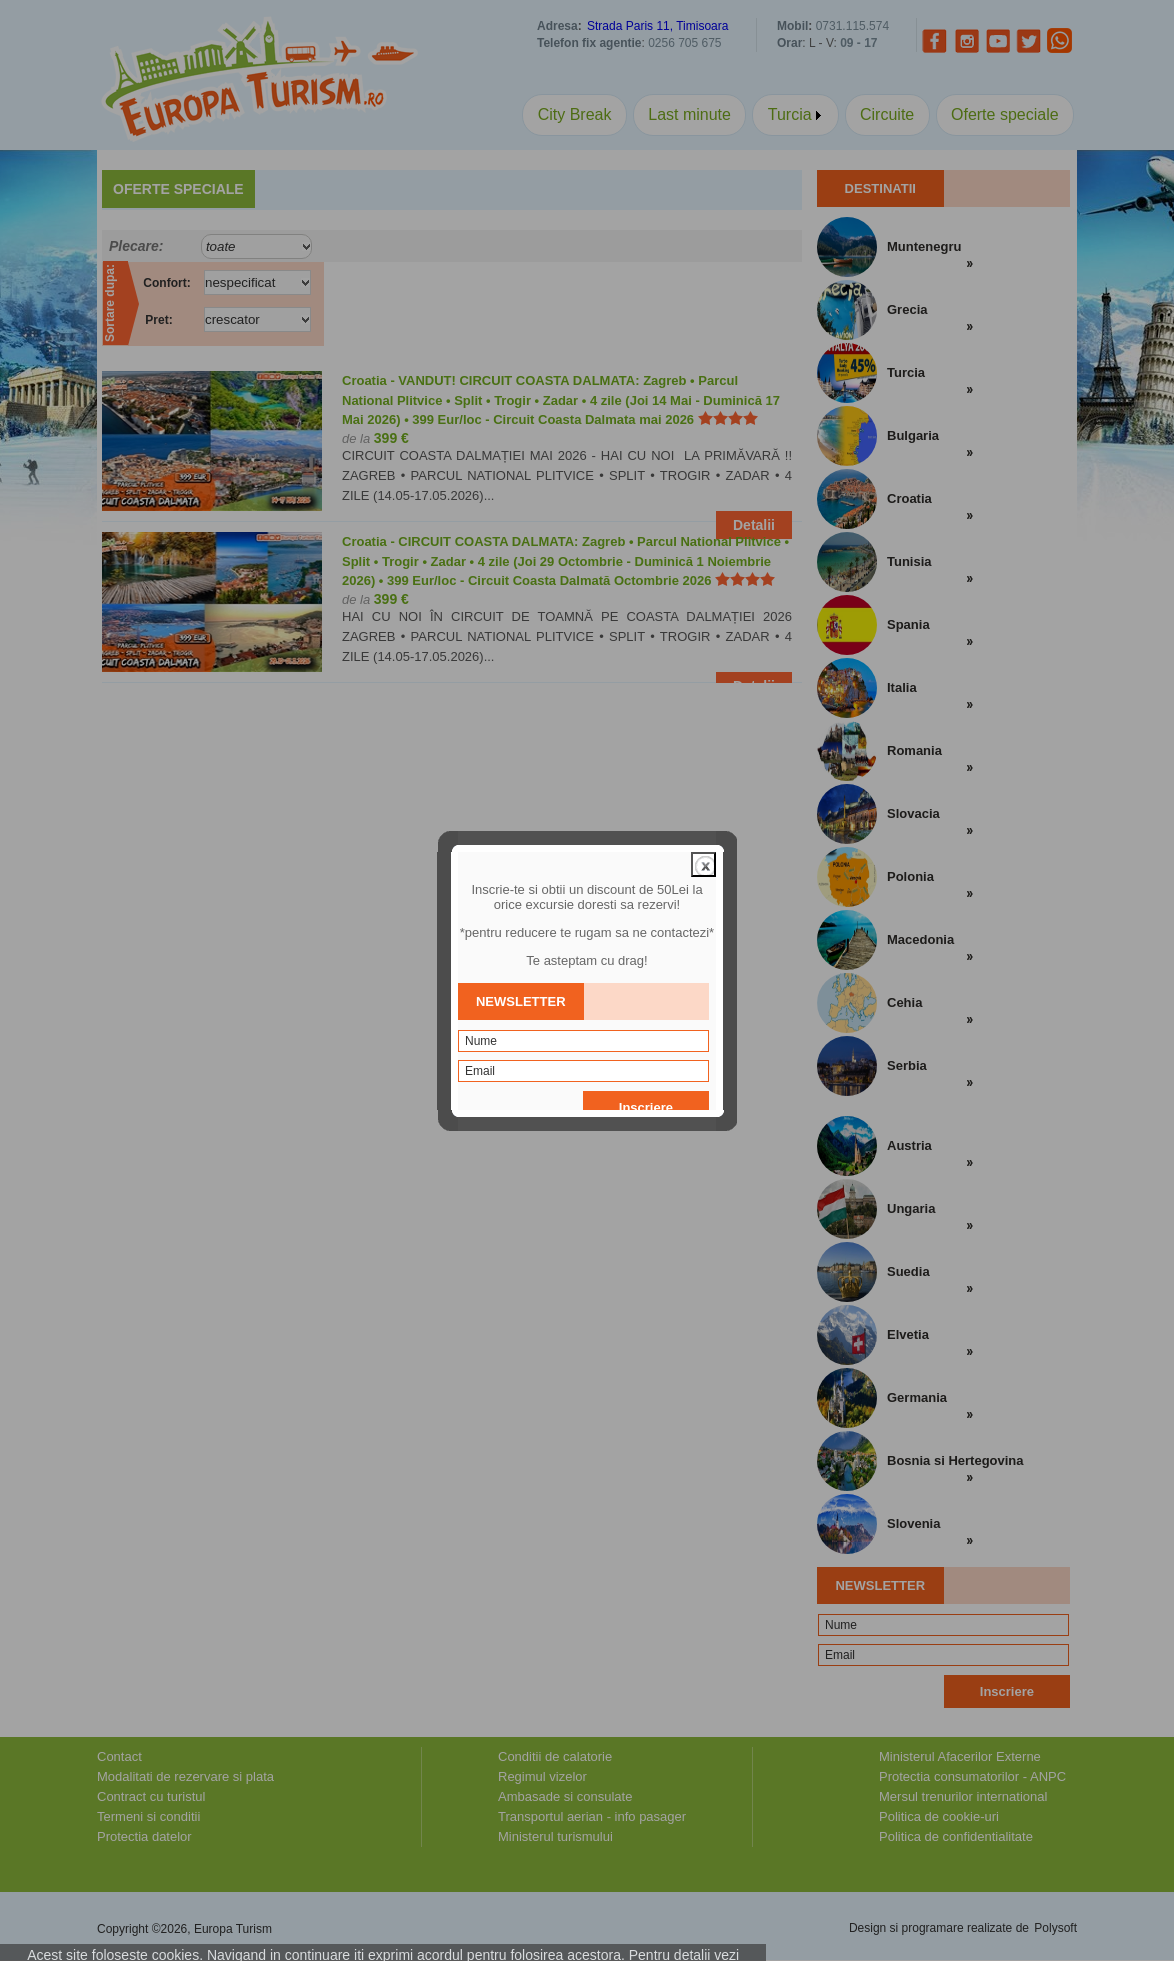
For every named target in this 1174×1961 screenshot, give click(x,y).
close (703, 818)
